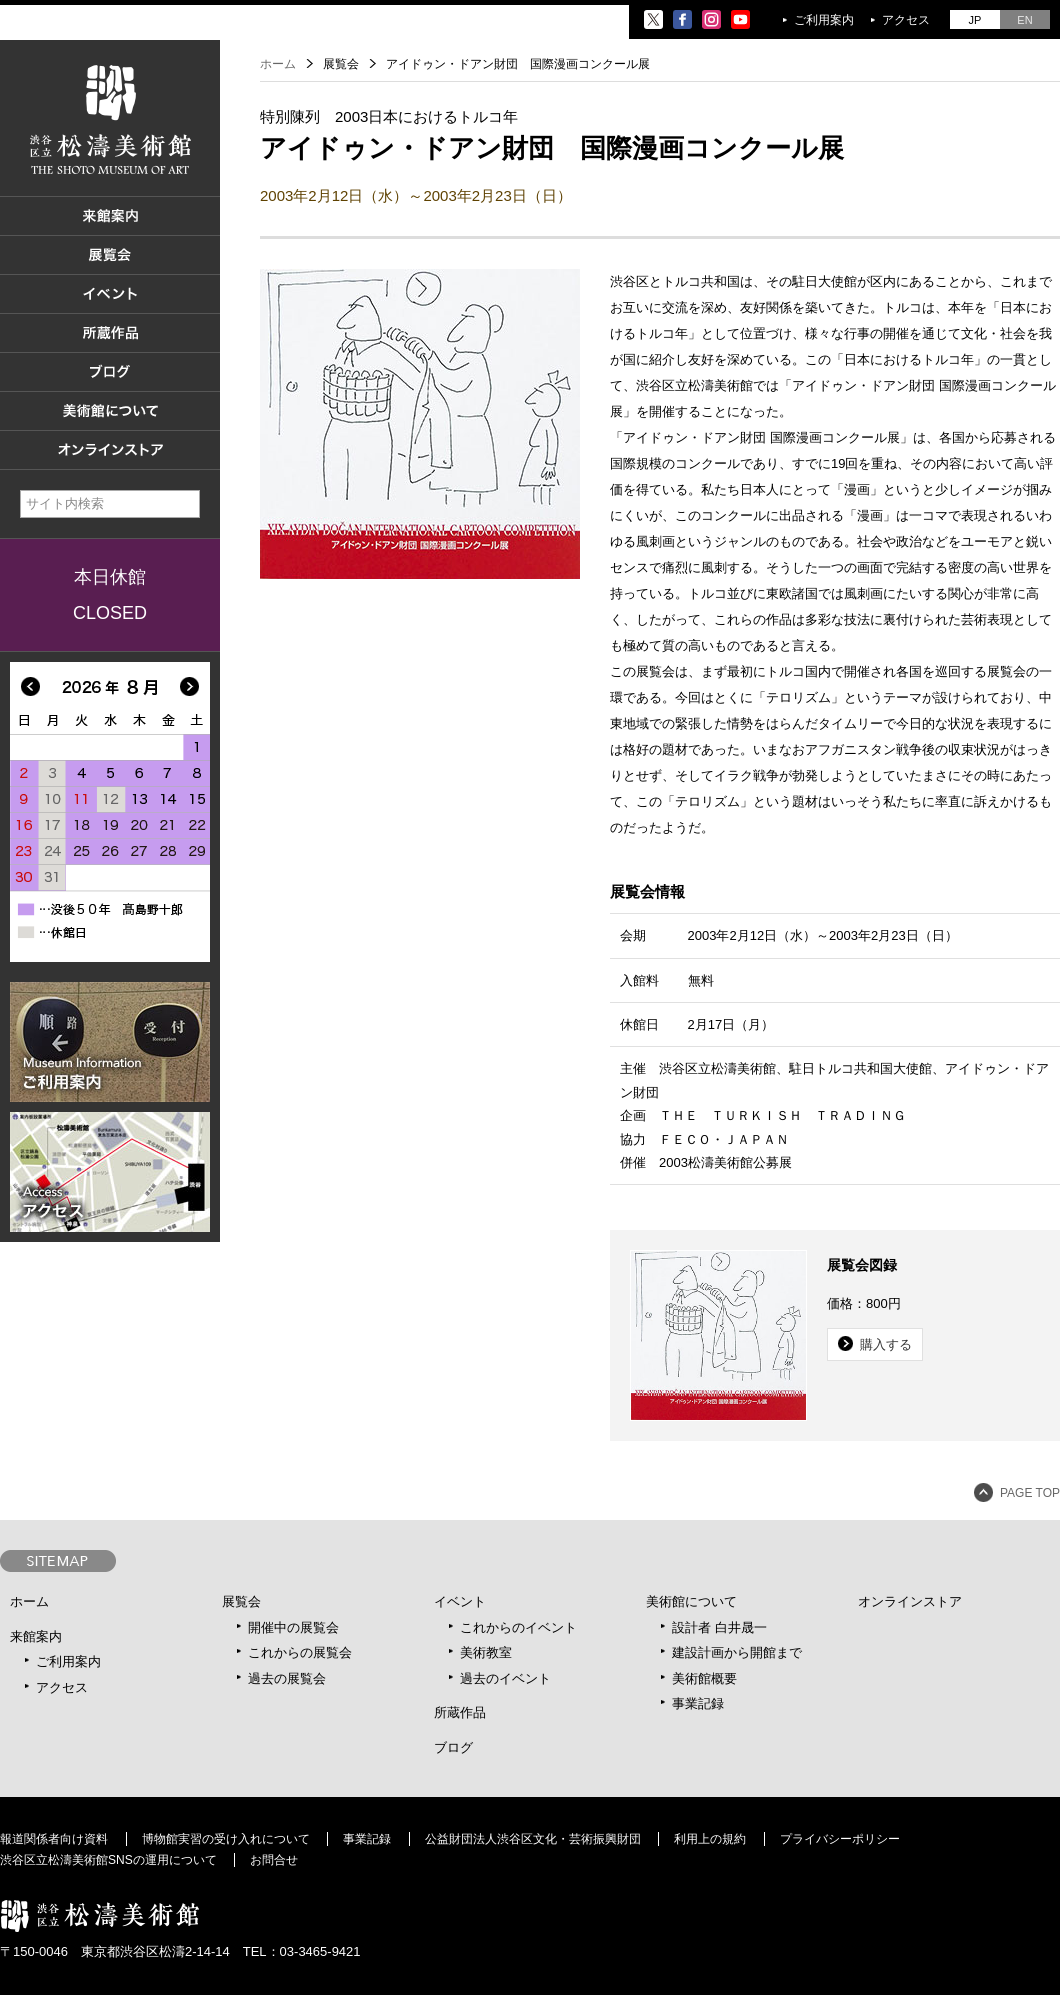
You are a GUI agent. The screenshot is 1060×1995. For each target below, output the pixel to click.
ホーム (278, 64)
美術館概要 (704, 1678)
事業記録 (698, 1703)
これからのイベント (518, 1627)
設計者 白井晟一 (719, 1627)
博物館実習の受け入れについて (226, 1839)
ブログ (453, 1747)
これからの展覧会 (300, 1652)
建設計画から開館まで (737, 1652)
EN (1024, 20)
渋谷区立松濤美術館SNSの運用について (108, 1860)
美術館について (691, 1601)
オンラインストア (910, 1601)
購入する (886, 1344)
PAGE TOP (1030, 1493)
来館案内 (36, 1636)
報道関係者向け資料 (54, 1839)
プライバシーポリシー (840, 1839)
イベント (460, 1601)
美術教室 (486, 1652)
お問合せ (274, 1860)
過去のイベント (505, 1678)
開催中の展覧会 (293, 1627)
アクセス (906, 20)
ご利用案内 (824, 20)
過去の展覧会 (287, 1678)
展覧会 (241, 1601)
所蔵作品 (460, 1712)
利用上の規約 (710, 1839)
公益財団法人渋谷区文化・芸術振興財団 (533, 1839)
